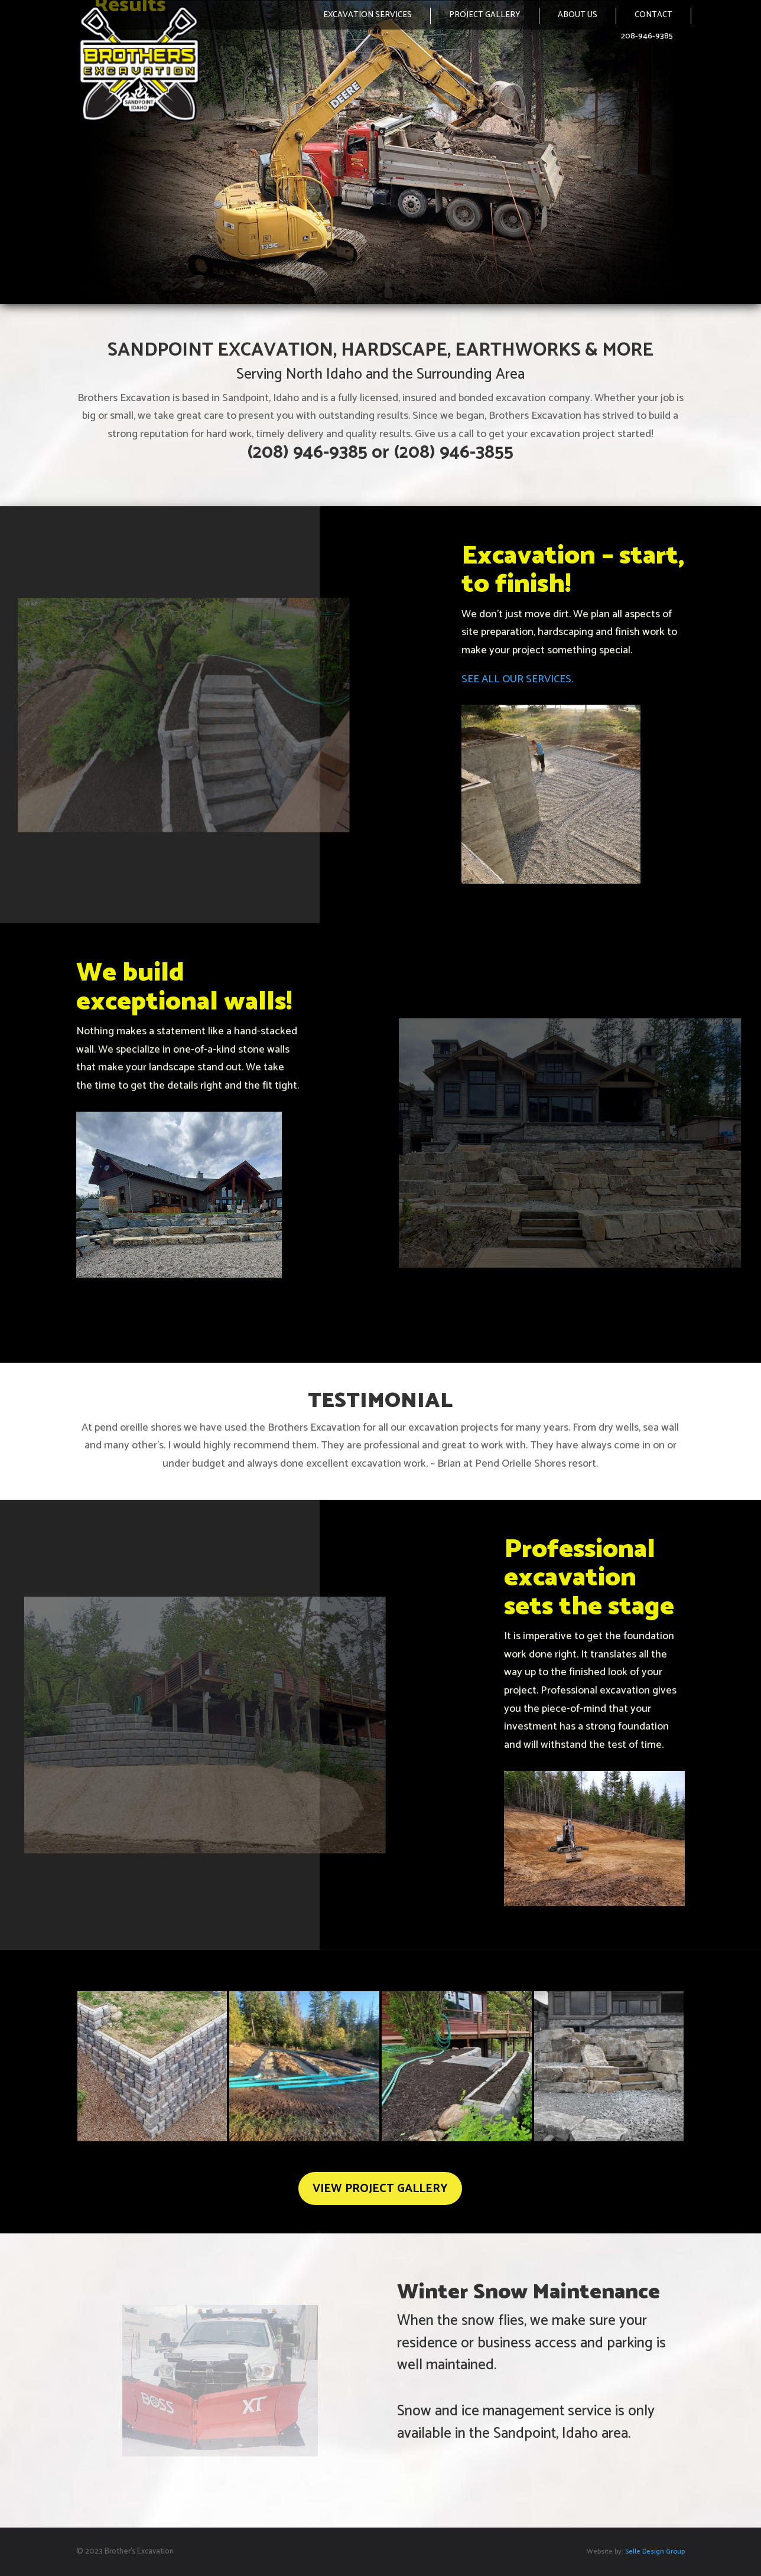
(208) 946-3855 (453, 453)
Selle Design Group (654, 2551)
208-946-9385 (647, 36)
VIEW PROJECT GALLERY (380, 2189)
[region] (380, 152)
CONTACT (653, 15)
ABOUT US (577, 15)
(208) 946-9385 (307, 453)
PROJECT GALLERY (485, 15)
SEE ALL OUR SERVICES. (517, 679)
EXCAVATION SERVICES (367, 15)
